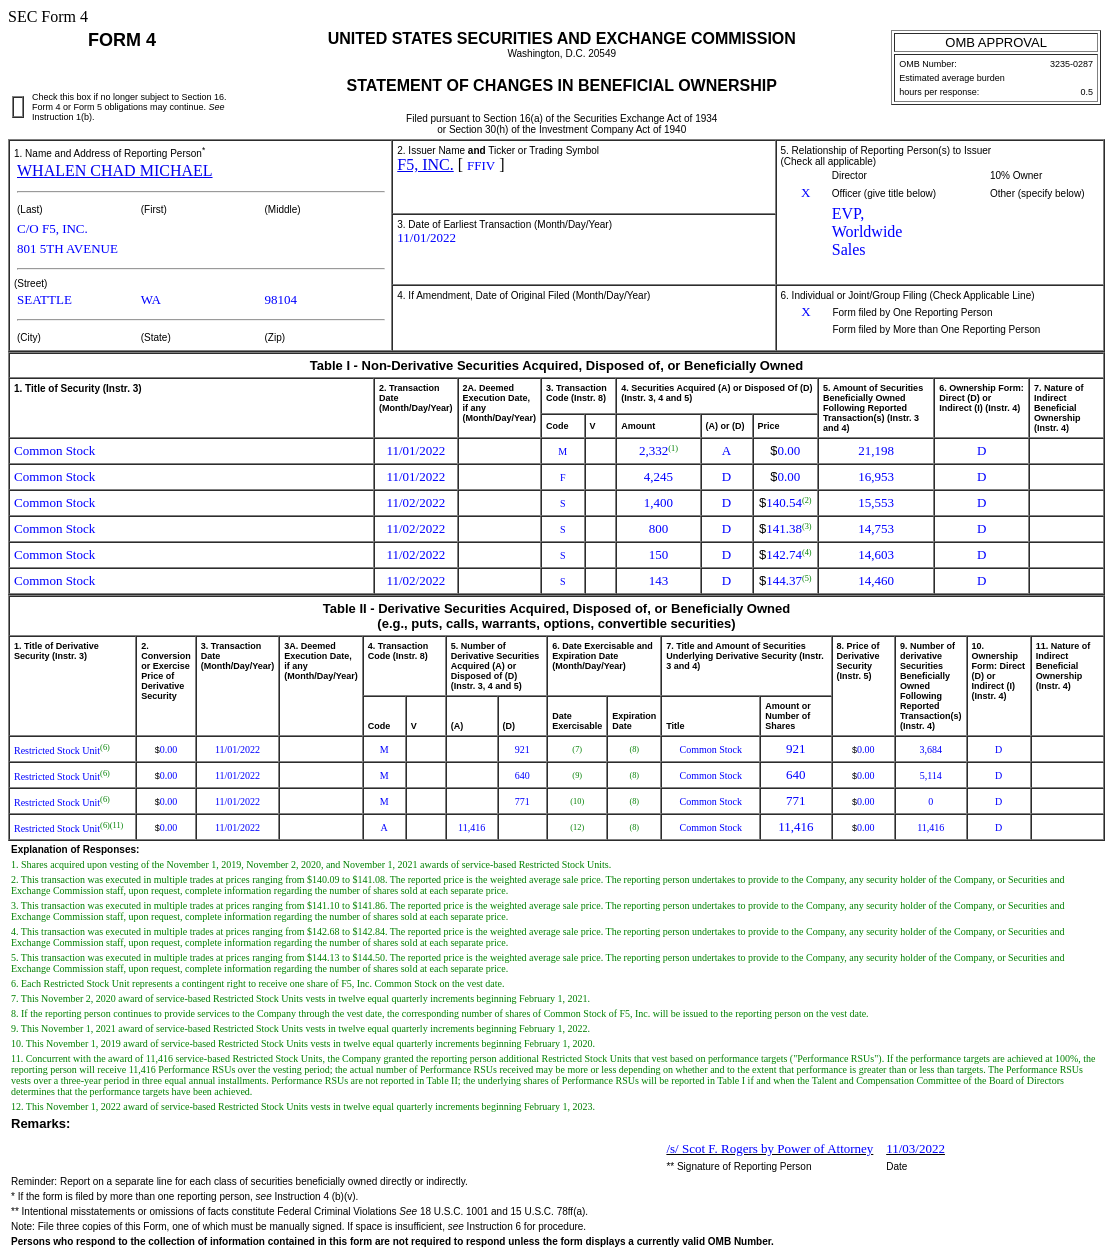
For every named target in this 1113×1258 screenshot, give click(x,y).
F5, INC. (425, 164)
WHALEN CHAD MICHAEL (115, 170)
